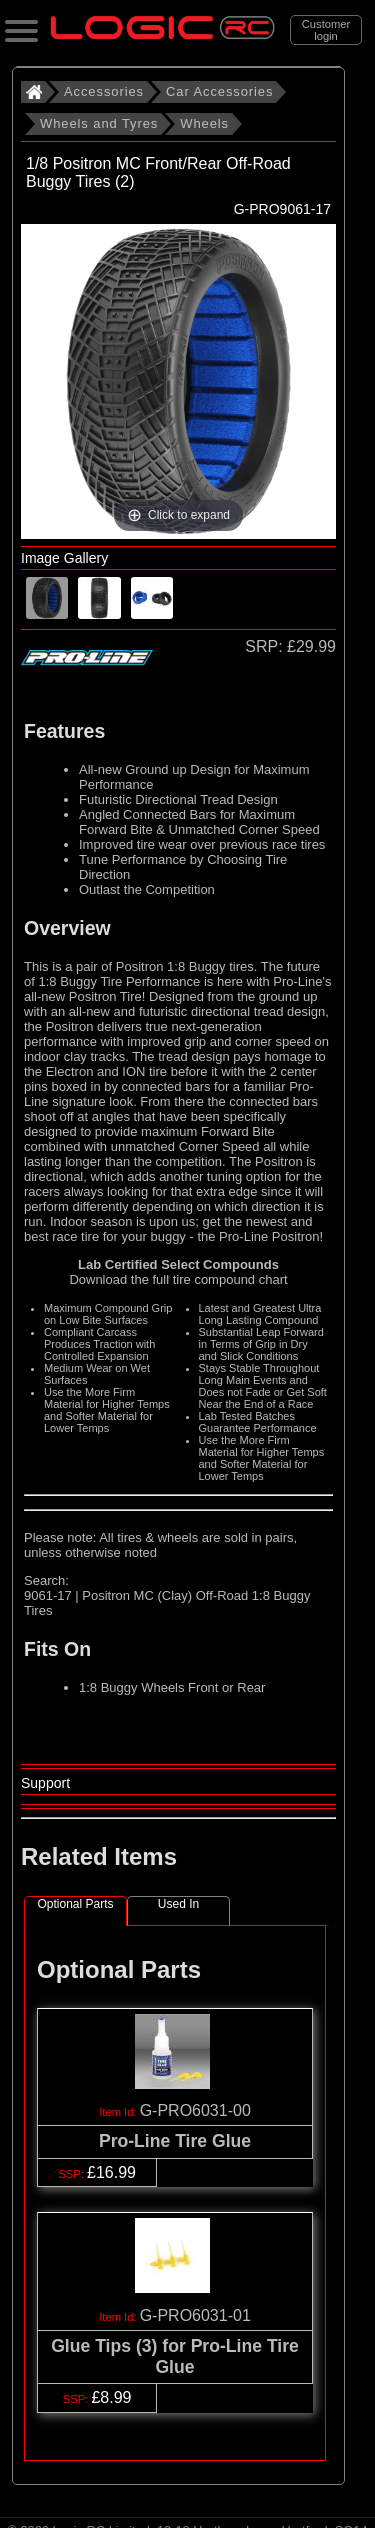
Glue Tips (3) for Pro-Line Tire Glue (175, 2356)
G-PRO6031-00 (195, 2110)
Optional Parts (75, 1904)
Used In (178, 1904)
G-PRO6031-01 (195, 2315)
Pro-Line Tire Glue (175, 2141)
